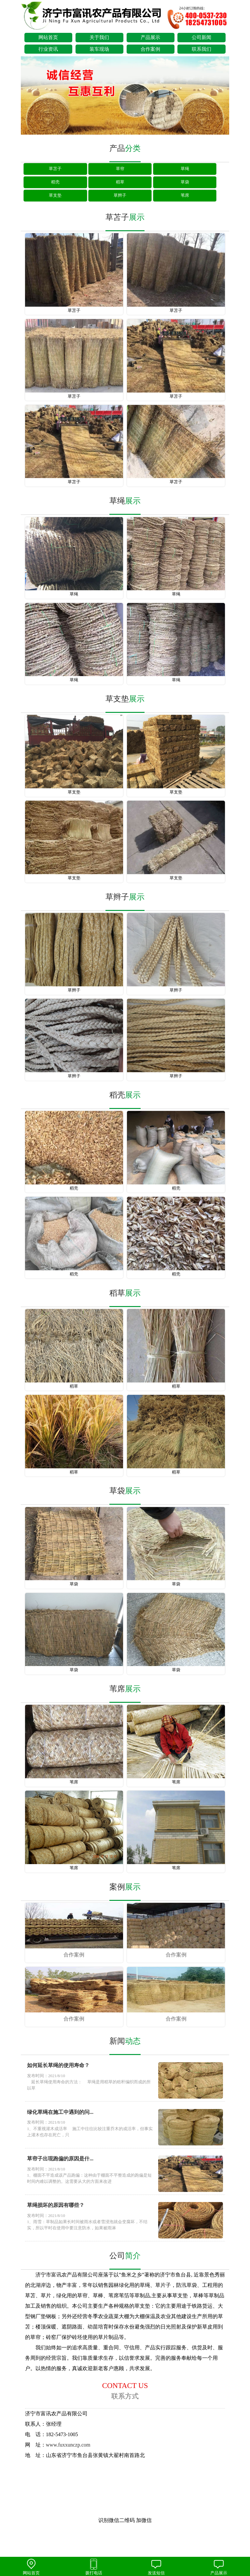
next (221, 96)
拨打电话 (93, 2566)
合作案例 (150, 49)
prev (29, 96)
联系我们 (201, 49)
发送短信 (156, 2566)
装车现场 (99, 49)
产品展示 (150, 37)
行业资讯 (48, 49)
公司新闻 (201, 37)
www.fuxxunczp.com (68, 2445)
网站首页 (48, 37)
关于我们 (99, 37)
